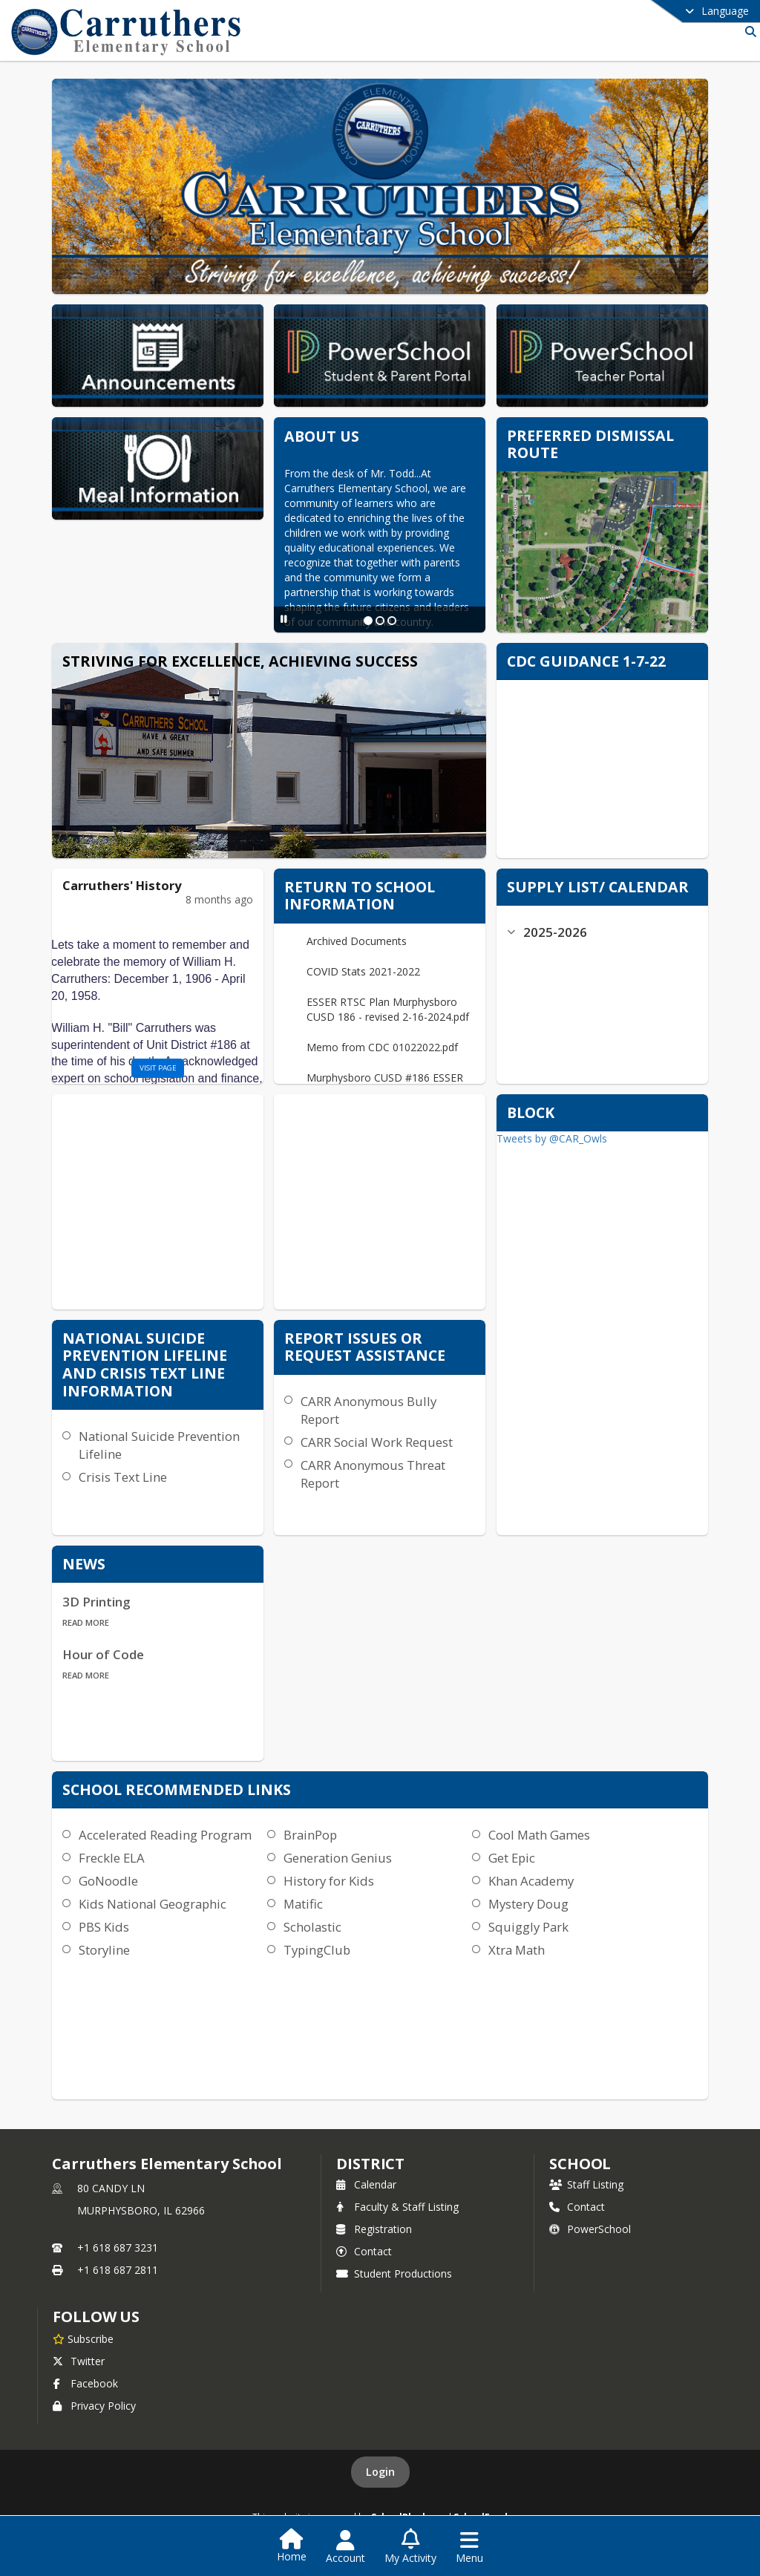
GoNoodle (108, 1880)
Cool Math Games (539, 1834)
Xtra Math (516, 1949)
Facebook (85, 2383)
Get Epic (511, 1857)
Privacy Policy (94, 2406)
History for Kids (329, 1880)
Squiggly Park (528, 1926)
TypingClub (317, 1949)
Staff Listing (586, 2184)
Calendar (366, 2184)
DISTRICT (370, 2164)
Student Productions (394, 2273)
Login (380, 2472)
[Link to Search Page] (747, 31)
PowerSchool (590, 2229)
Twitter (79, 2361)
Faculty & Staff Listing (397, 2207)
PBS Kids (104, 1926)
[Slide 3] (391, 620)
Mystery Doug (528, 1903)
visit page (158, 1068)
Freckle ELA (112, 1857)
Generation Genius (338, 1857)
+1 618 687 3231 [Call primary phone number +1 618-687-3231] (117, 2247)
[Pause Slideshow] (284, 619)
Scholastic (312, 1926)
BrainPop (310, 1834)
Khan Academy (531, 1880)
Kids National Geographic (152, 1903)
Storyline (104, 1949)
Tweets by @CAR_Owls (552, 1138)
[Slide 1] (368, 620)
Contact (364, 2251)
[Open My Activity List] (410, 2547)
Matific (303, 1903)
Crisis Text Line (123, 1476)
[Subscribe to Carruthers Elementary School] (83, 2338)
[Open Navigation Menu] (469, 2547)
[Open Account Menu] (345, 2547)
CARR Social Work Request (377, 1442)
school (580, 2164)
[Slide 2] (380, 620)
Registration (374, 2229)
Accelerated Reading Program (165, 1834)
